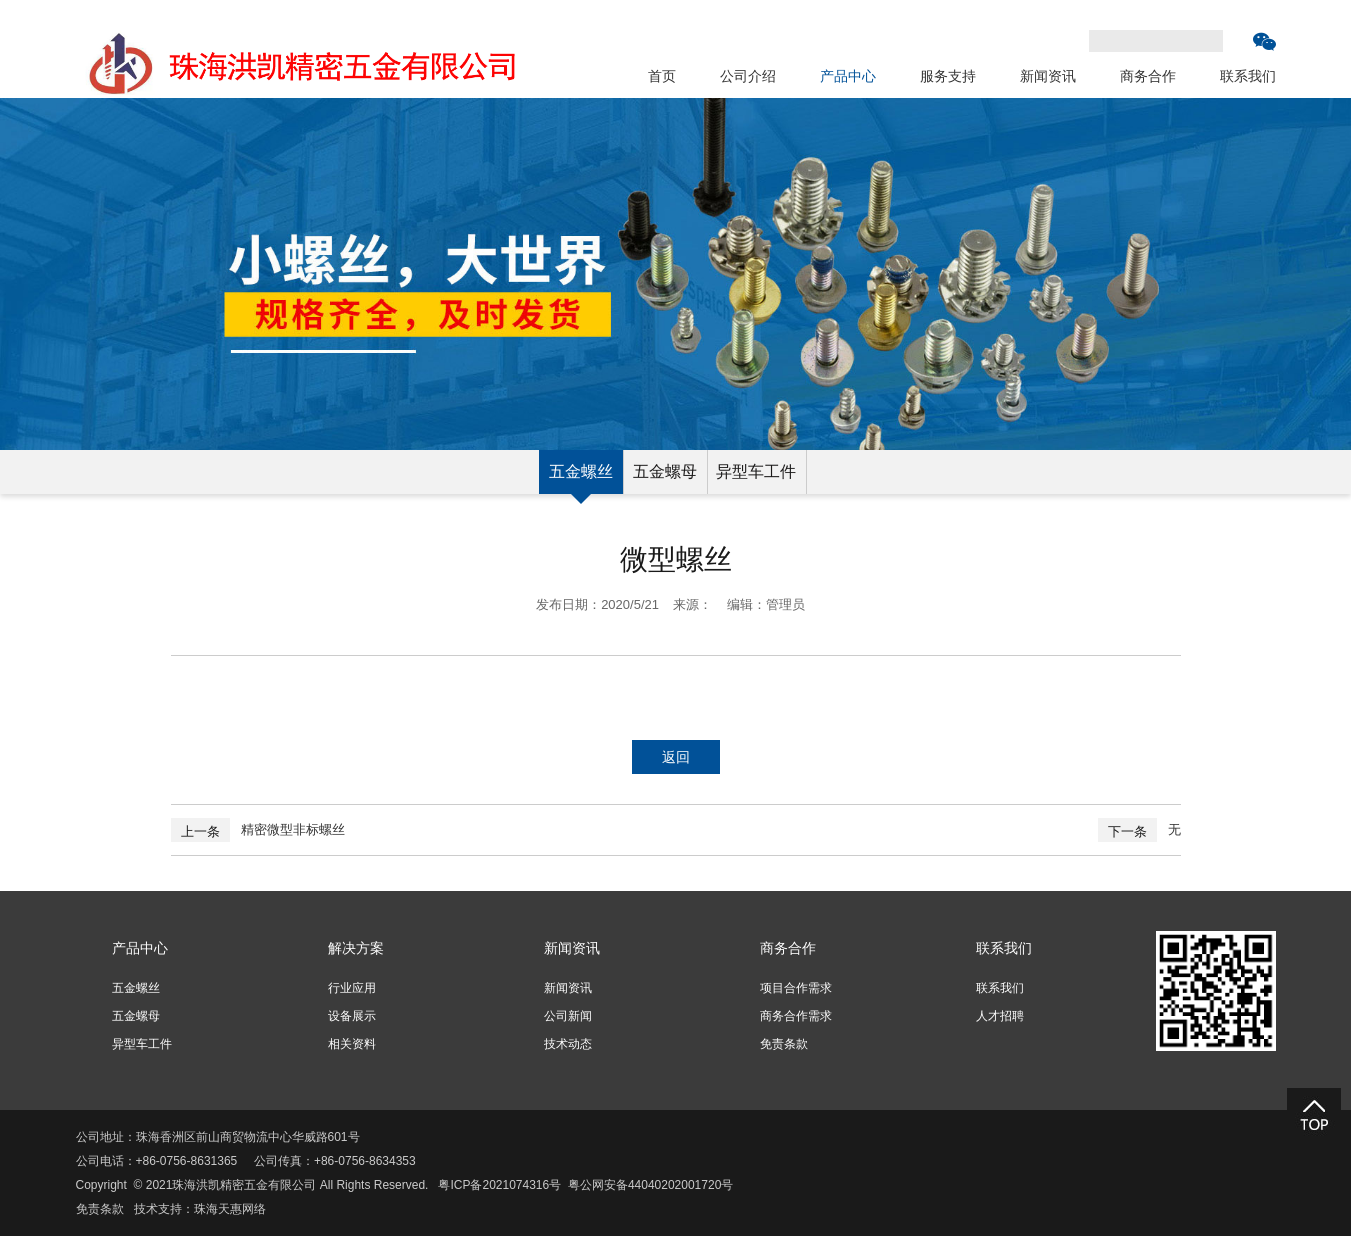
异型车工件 (756, 471)
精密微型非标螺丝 (293, 829)
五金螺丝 (581, 471)
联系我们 (1248, 76)
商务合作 (1148, 76)
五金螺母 (665, 471)
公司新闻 (568, 1016)
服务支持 (948, 76)
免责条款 (784, 1044)
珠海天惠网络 (230, 1209)
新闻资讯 (1048, 76)
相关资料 (352, 1044)
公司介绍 (748, 76)
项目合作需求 (796, 988)
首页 (662, 76)
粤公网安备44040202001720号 (650, 1185)
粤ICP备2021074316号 (499, 1185)
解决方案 (356, 948)
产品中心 (848, 76)
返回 (676, 757)
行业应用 (352, 988)
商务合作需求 (796, 1016)
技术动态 (568, 1044)
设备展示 (352, 1016)
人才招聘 (1000, 1016)
